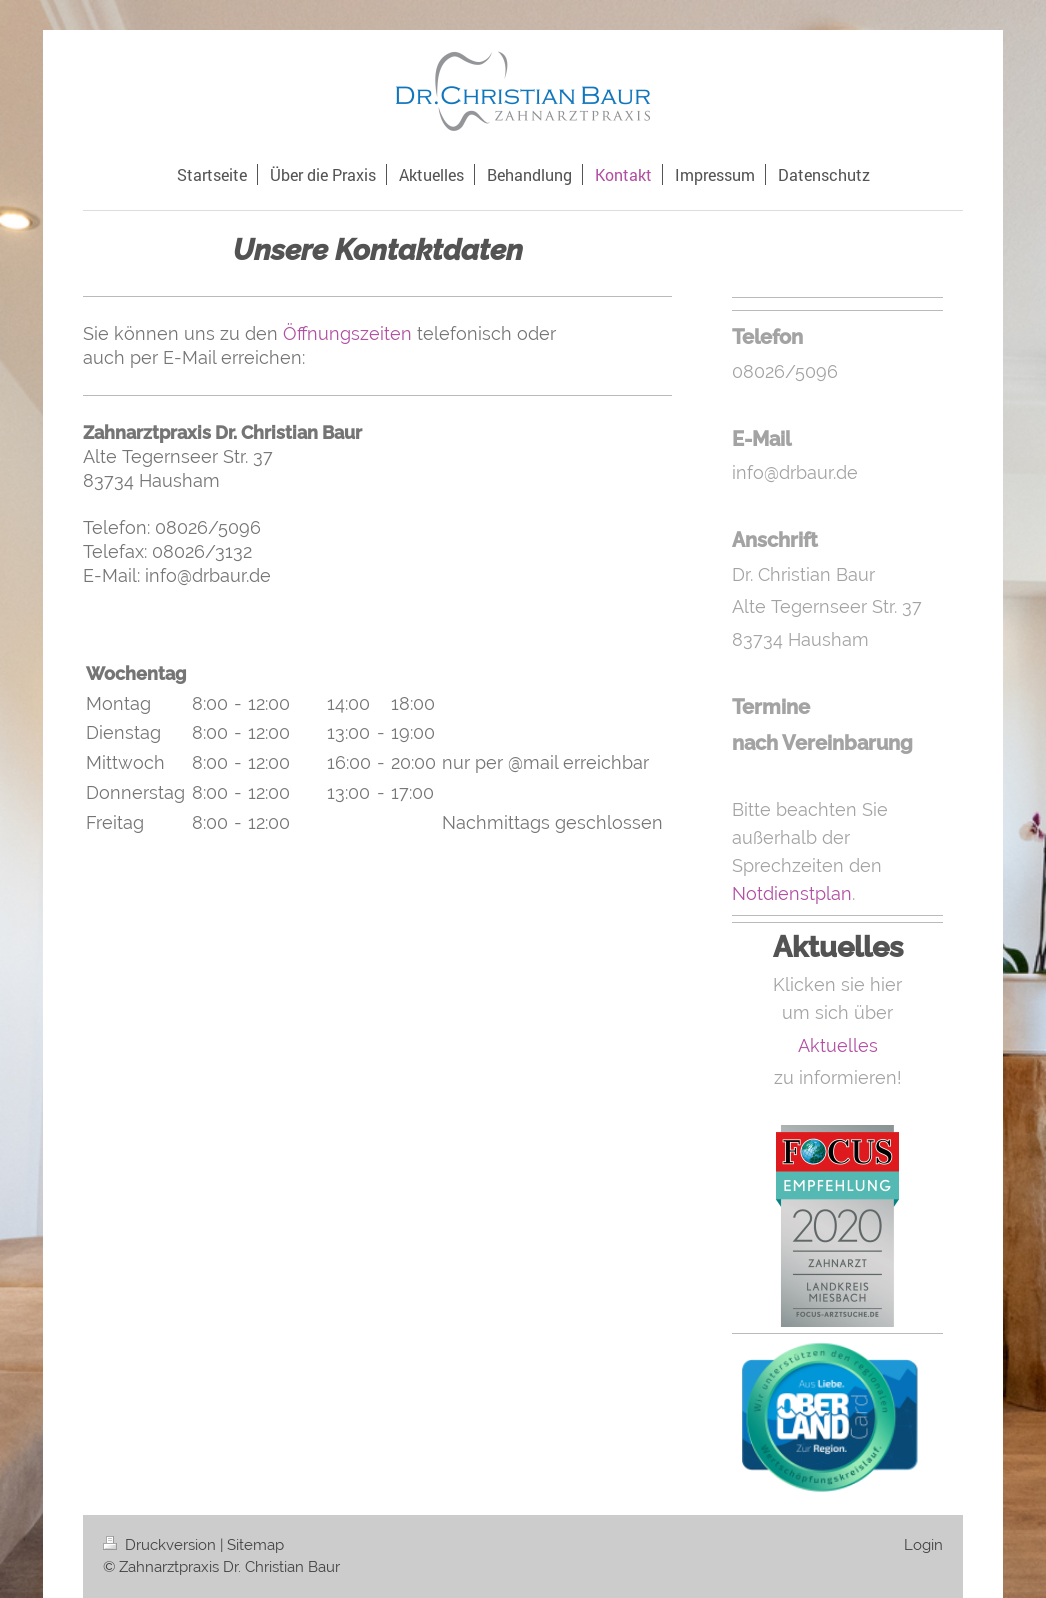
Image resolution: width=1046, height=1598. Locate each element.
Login (923, 1545)
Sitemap (255, 1545)
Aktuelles (838, 1045)
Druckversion (161, 1545)
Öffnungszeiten (347, 333)
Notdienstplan (792, 893)
